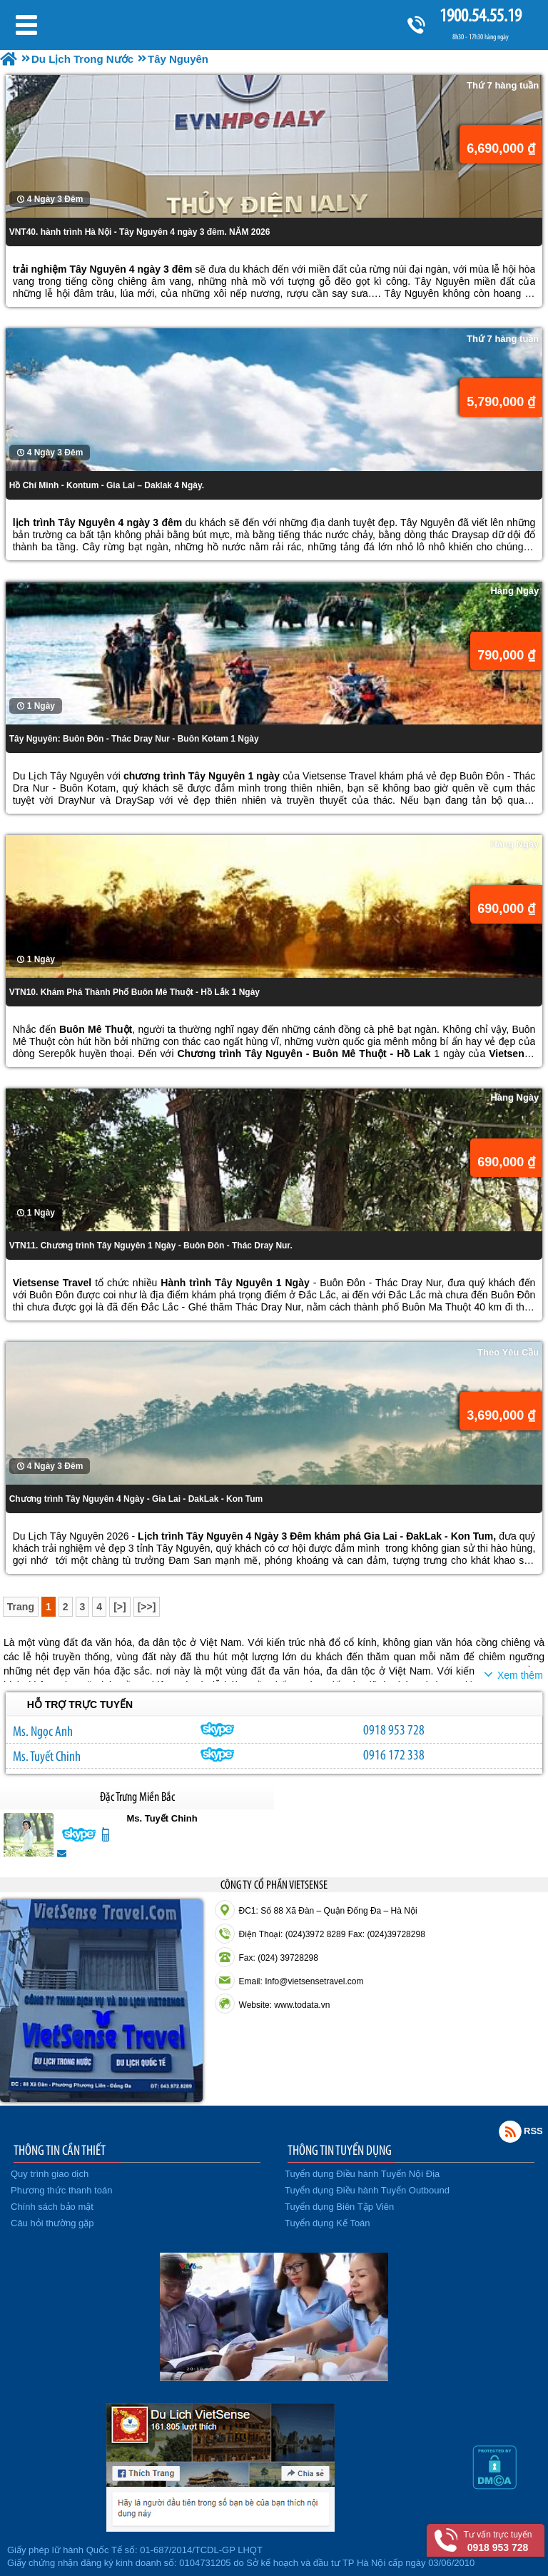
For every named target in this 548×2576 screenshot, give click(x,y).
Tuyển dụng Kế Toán (327, 2223)
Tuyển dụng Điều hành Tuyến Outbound (367, 2190)
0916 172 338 (394, 1754)
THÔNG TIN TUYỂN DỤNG (340, 2149)
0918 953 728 (394, 1729)
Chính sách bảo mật (52, 2206)
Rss (510, 2131)
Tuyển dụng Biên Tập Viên (339, 2206)
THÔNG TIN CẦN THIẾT (60, 2149)
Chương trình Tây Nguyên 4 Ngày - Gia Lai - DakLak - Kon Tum (136, 1499)
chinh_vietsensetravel (218, 1754)
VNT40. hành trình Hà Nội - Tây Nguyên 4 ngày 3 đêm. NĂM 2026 (139, 232)
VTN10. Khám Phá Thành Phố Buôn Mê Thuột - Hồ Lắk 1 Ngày (134, 992)
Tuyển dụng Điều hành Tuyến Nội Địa (362, 2173)
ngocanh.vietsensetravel (218, 1729)
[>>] (147, 1606)
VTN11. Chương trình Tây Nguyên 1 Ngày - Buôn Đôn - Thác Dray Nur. (151, 1246)
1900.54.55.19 (480, 15)
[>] (119, 1606)
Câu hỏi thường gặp (52, 2223)
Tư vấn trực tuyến (497, 2541)
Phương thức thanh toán (61, 2190)
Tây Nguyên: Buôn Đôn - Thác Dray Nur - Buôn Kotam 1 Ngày (134, 739)
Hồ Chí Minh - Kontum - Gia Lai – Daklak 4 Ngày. (106, 485)
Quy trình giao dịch (49, 2173)
